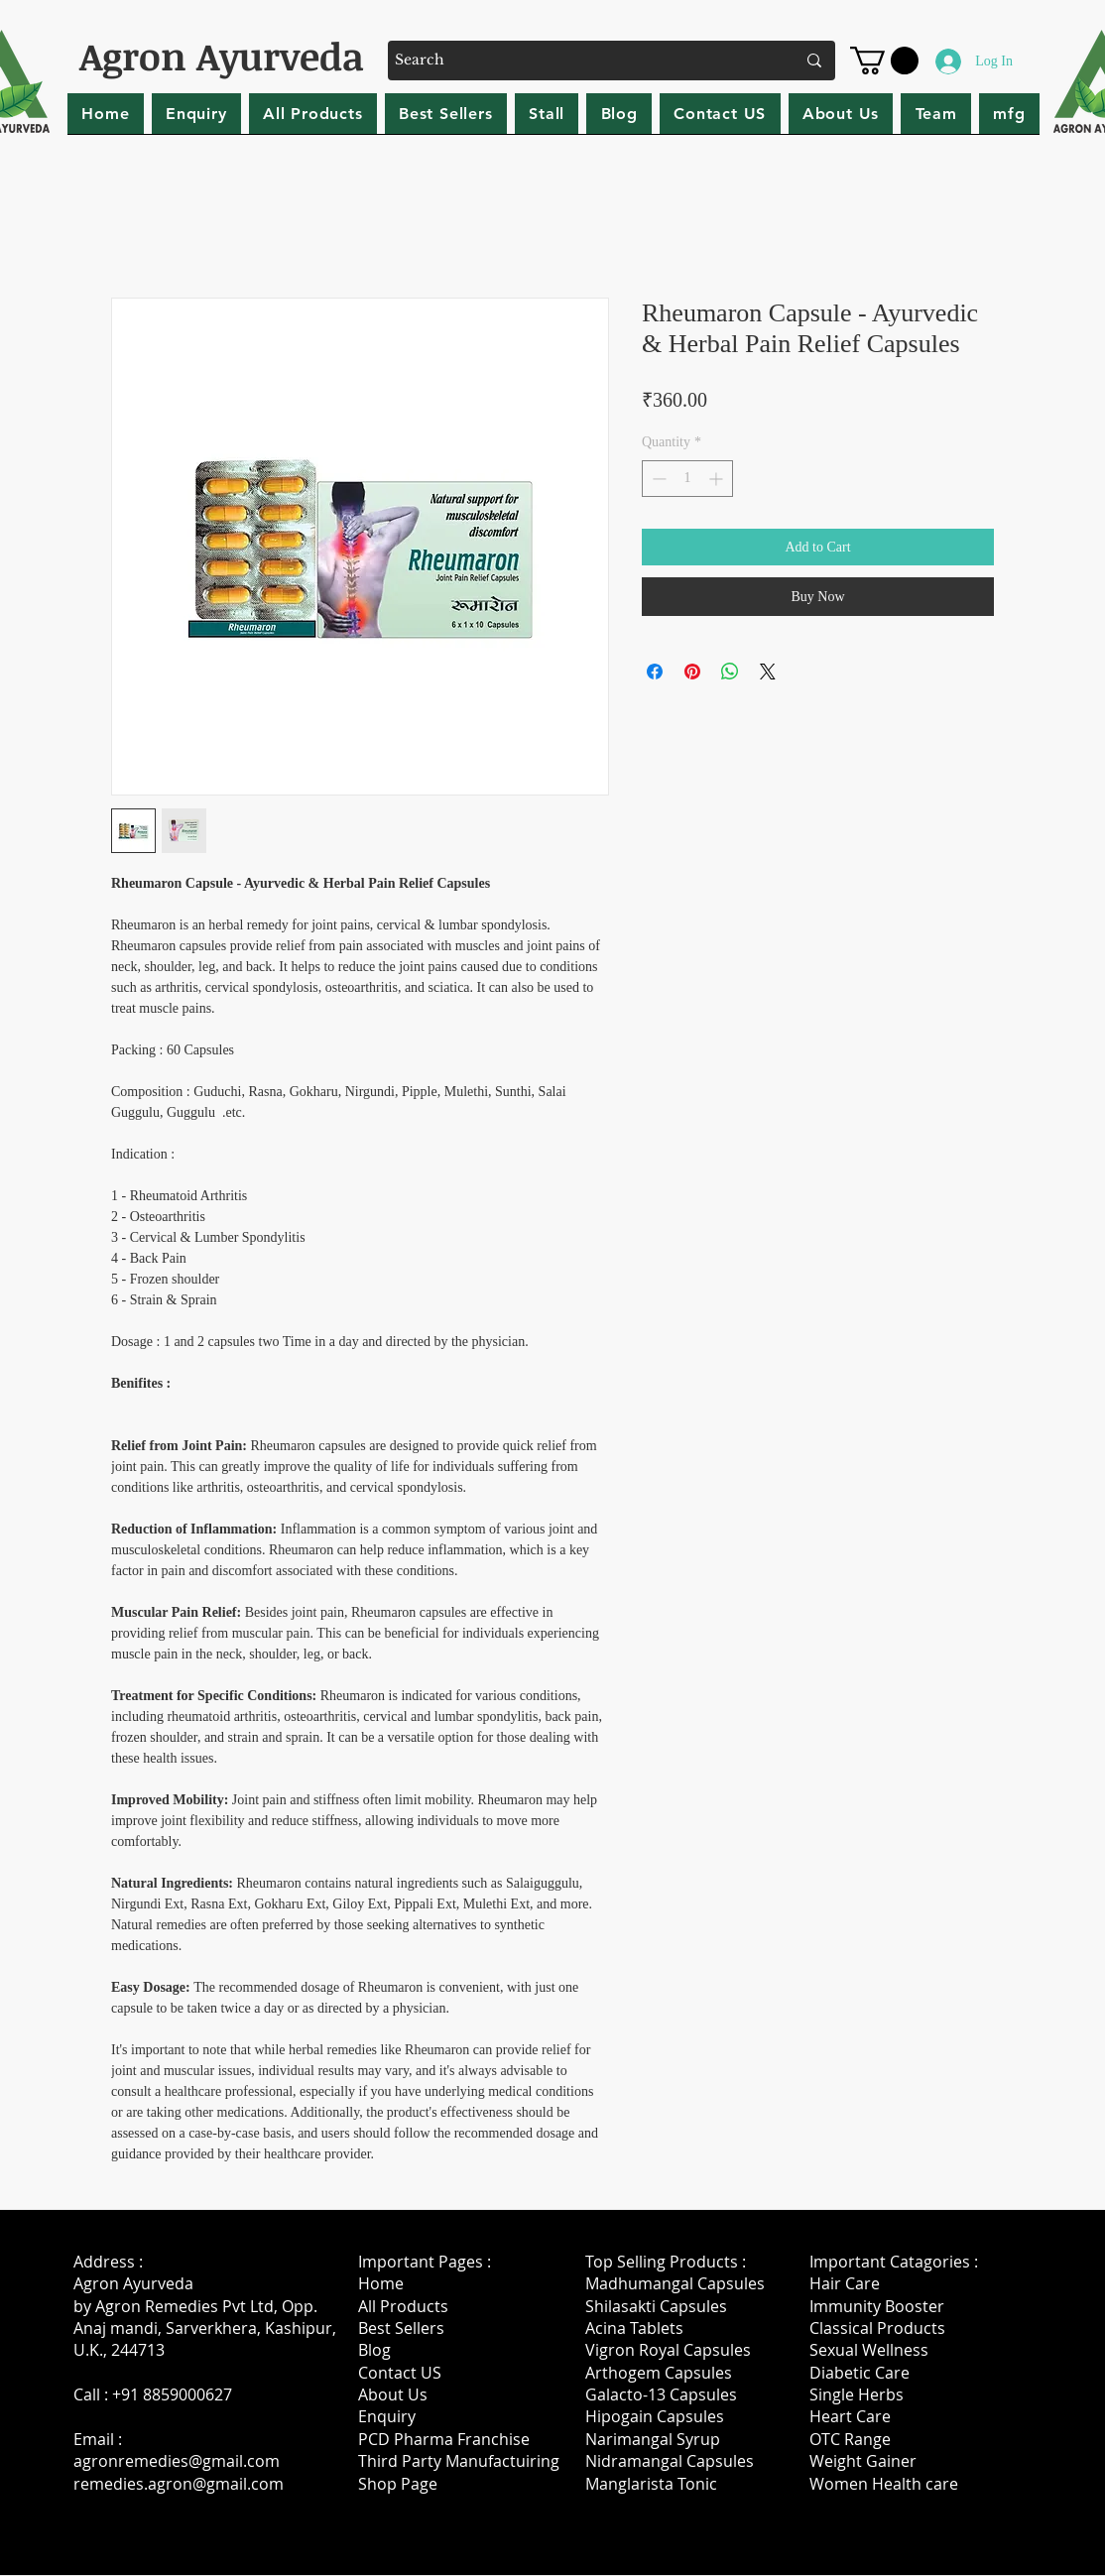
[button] (884, 60)
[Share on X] (768, 671)
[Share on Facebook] (655, 671)
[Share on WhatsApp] (730, 671)
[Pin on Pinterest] (692, 671)
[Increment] (717, 478)
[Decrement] (657, 478)
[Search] (580, 60)
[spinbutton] (687, 478)
